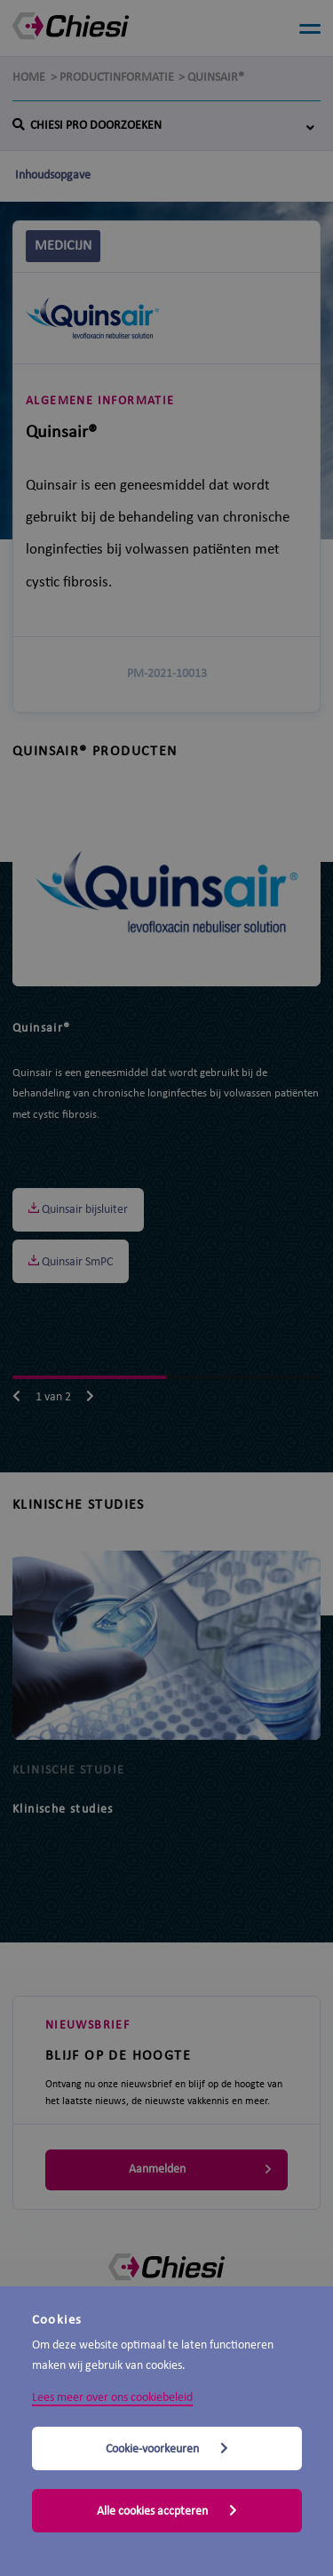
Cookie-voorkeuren (167, 2449)
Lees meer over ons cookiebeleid (112, 2398)
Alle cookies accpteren (167, 2511)
